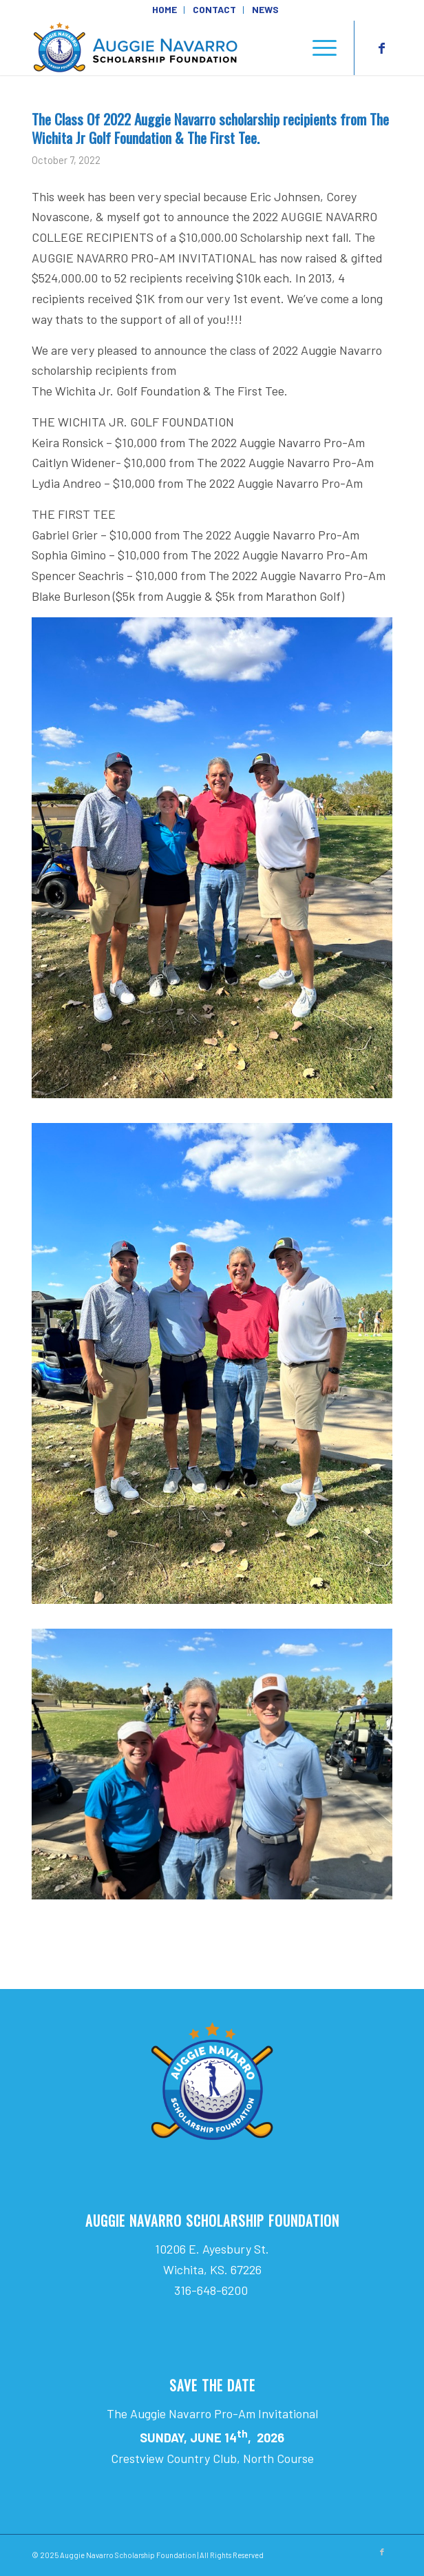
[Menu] (318, 47)
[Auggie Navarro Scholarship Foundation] (176, 47)
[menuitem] (164, 10)
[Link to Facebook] (382, 48)
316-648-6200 (212, 2290)
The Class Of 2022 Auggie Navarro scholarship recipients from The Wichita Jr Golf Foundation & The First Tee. (210, 128)
